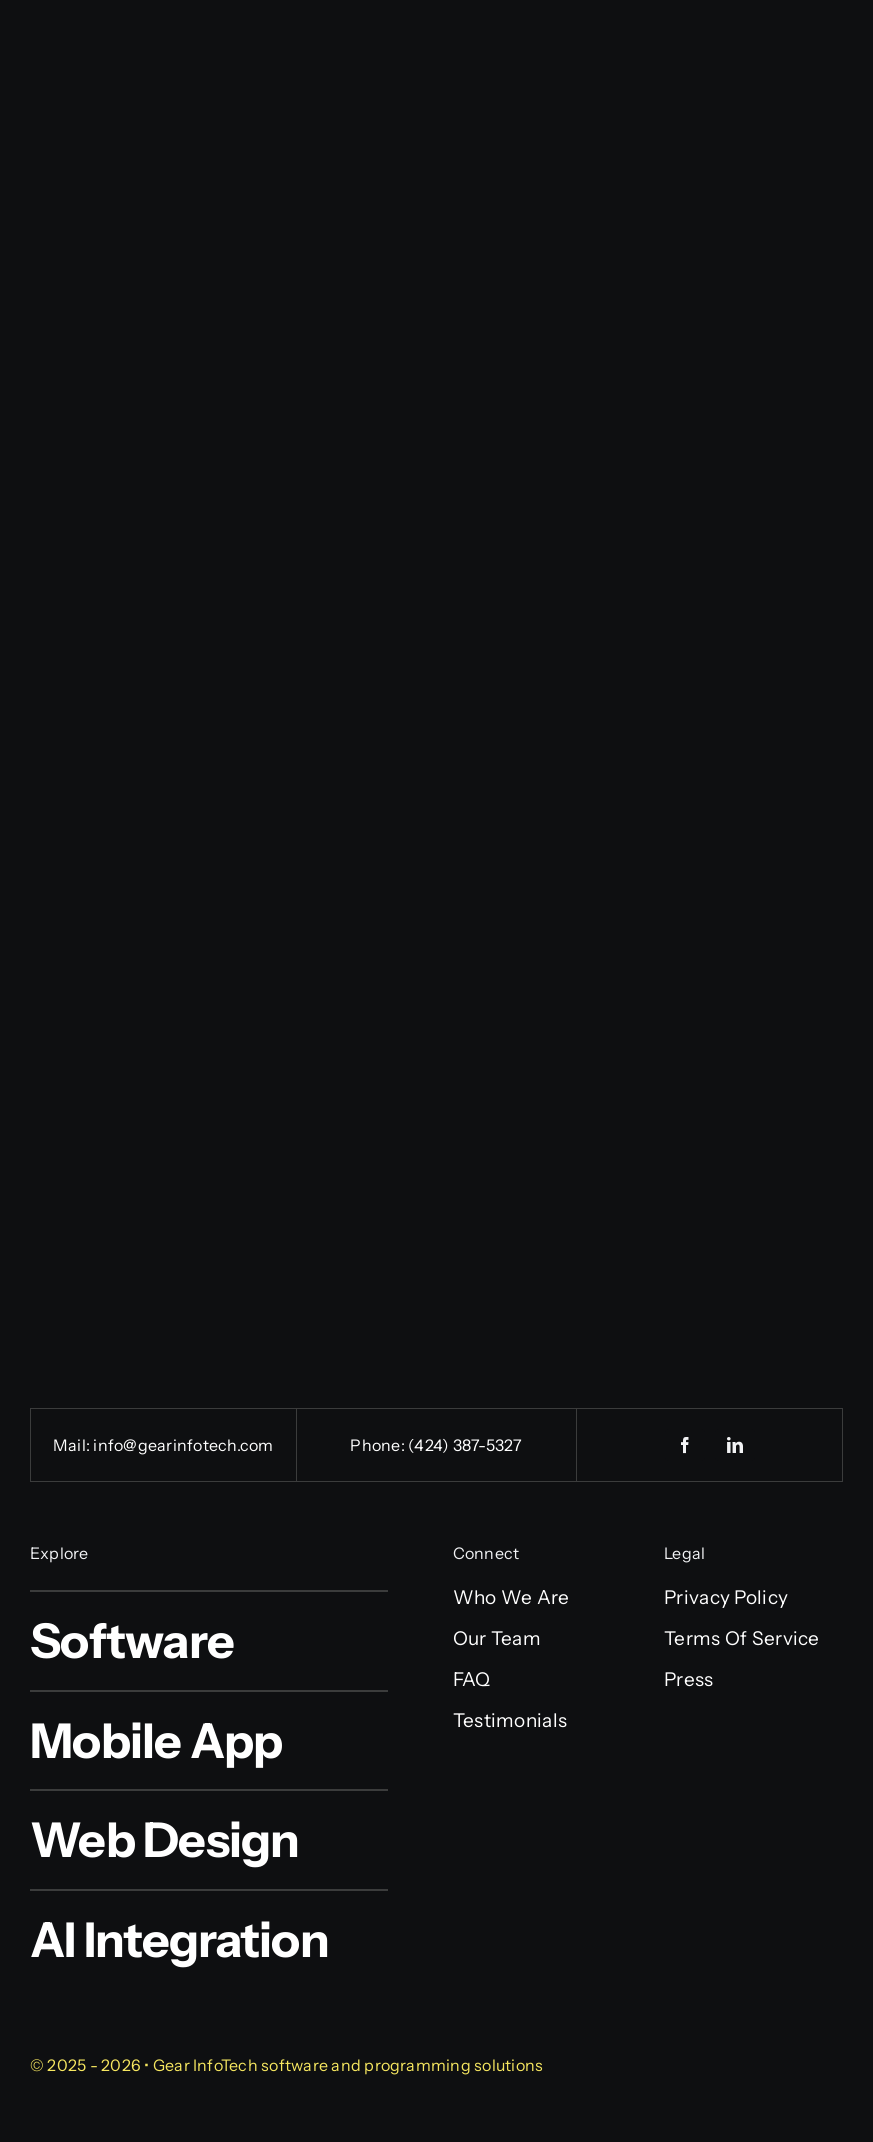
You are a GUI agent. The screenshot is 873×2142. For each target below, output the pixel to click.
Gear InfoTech (205, 2065)
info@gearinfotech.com (183, 1445)
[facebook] (685, 1445)
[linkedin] (735, 1445)
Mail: (73, 1445)
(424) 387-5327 (465, 1445)
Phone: (379, 1445)
